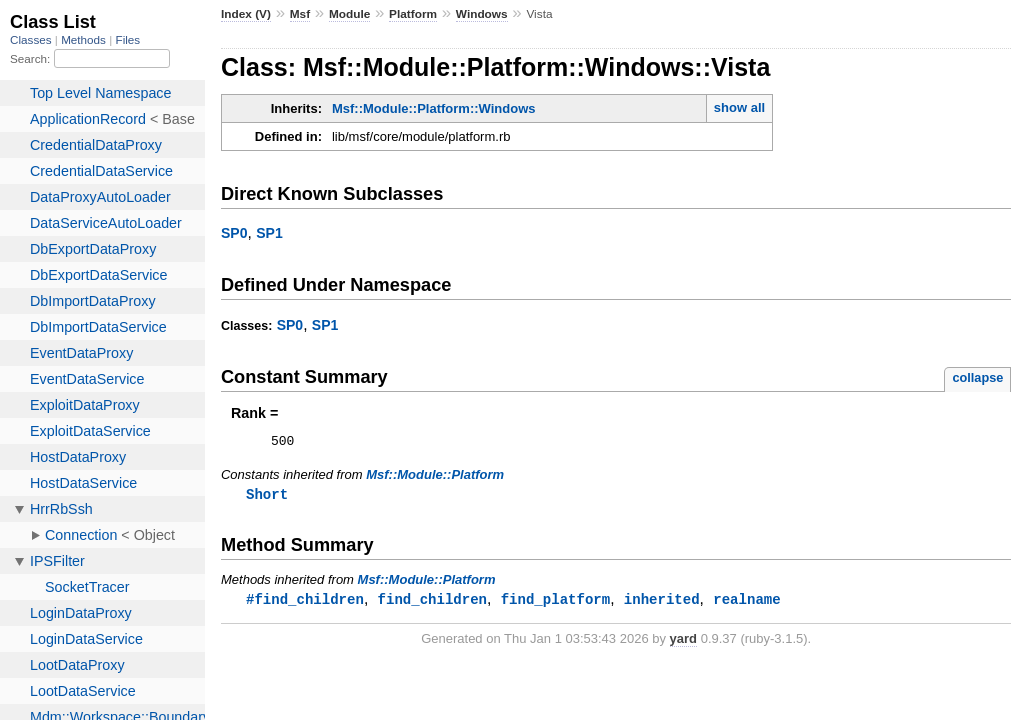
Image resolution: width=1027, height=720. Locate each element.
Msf (300, 14)
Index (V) (246, 14)
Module (349, 14)
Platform (413, 14)
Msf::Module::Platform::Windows (434, 108)
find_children (432, 603)
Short (267, 497)
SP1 (269, 233)
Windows (482, 14)
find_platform (555, 603)
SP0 (234, 233)
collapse (977, 377)
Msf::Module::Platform (435, 477)
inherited (662, 603)
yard (683, 643)
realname (746, 603)
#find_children (305, 603)
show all (739, 107)
